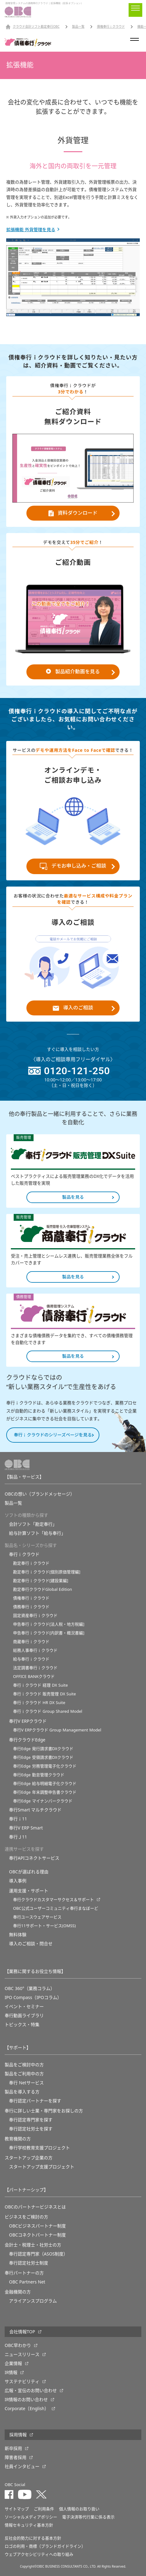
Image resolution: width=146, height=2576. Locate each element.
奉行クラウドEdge (27, 1740)
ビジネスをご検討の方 (26, 2217)
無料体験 (17, 1934)
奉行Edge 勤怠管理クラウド (38, 1775)
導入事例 (17, 1881)
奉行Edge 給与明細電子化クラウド (44, 1784)
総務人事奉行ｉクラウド (35, 1650)
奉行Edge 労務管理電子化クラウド (44, 1766)
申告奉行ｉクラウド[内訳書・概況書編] (48, 1633)
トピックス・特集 (22, 2024)
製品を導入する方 (22, 2092)
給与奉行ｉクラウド (31, 1659)
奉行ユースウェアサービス (37, 1917)
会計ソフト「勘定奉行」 (33, 1524)
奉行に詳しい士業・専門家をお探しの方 (44, 2111)
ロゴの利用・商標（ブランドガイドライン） (45, 2546)
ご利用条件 (44, 2509)
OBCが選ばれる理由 (28, 1872)
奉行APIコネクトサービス (34, 1858)
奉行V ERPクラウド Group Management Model (57, 1730)
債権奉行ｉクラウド (111, 26)
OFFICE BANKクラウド (34, 1676)
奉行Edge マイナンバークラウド (42, 1801)
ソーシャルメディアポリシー (31, 2517)
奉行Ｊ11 (18, 1837)
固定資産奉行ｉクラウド (35, 1616)
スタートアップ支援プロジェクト (41, 2167)
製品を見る (73, 1197)
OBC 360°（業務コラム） (30, 1988)
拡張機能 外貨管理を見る (30, 229)
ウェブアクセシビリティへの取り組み (39, 2554)
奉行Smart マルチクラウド (35, 1810)
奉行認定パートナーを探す (35, 2101)
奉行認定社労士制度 (28, 2263)
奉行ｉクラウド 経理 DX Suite (40, 1685)
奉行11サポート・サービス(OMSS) (44, 1926)
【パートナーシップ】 (26, 2190)
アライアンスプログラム (33, 2301)
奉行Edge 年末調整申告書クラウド (44, 1792)
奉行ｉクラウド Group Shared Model (47, 1711)
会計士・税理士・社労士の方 (33, 2245)
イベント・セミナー (24, 2006)
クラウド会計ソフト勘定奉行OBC (36, 26)
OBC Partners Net (27, 2282)
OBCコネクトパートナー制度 (37, 2235)
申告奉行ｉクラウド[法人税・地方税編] (48, 1624)
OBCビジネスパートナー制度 (37, 2226)
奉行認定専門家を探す (30, 2120)
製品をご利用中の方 (24, 2074)
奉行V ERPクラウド (28, 1721)
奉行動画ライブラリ (24, 2015)
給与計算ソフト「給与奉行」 (37, 1533)
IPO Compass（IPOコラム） (33, 1997)
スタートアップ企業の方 (28, 2158)
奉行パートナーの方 (24, 2273)
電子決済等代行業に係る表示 (88, 2517)
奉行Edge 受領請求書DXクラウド (43, 1757)
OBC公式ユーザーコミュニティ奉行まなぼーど (55, 1908)
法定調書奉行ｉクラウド (35, 1668)
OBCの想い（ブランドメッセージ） (40, 1494)
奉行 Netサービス (26, 2083)
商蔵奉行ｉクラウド (31, 1642)
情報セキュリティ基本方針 (29, 2525)
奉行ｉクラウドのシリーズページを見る (53, 1435)
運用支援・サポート (28, 1891)
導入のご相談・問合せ (30, 1943)
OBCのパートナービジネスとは (35, 2207)
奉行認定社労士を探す (30, 2129)
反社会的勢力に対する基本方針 (33, 2538)
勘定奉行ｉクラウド (31, 1563)
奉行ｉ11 (18, 1819)
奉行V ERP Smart (26, 1828)
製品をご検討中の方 (24, 2065)
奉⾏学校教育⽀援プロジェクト (39, 2148)
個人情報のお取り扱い (79, 2509)
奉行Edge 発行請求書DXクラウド (43, 1749)
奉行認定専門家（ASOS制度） (38, 2254)
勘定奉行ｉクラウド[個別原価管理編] (46, 1572)
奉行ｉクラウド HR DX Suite (39, 1703)
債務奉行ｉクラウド (31, 1607)
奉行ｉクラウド (24, 1554)
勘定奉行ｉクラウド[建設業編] (40, 1581)
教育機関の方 (18, 2139)
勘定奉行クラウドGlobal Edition (42, 1589)
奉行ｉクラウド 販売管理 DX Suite (44, 1694)
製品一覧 (78, 26)
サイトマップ (17, 2509)
